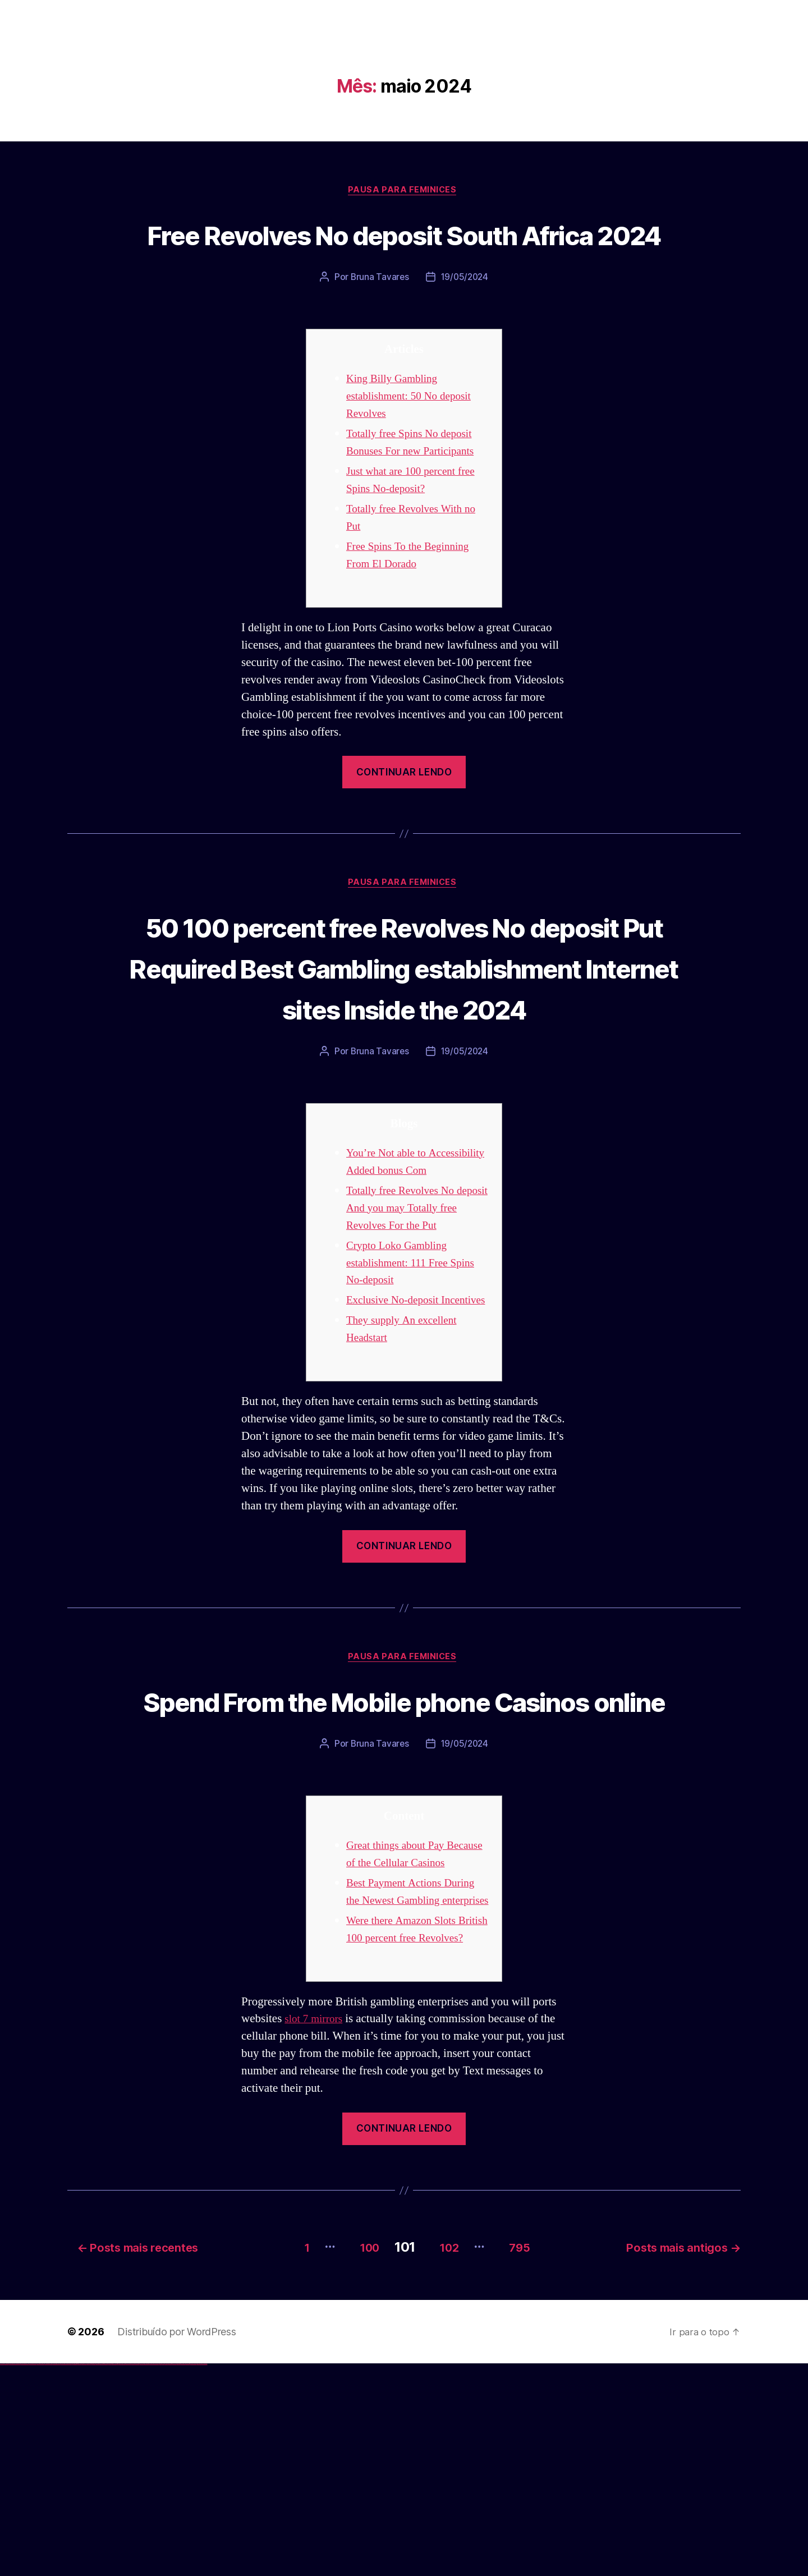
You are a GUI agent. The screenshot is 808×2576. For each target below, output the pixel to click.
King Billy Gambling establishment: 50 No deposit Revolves (414, 438)
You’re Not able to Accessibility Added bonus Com (409, 1255)
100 (355, 2458)
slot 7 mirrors (316, 2234)
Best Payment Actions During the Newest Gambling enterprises (416, 2080)
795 (524, 2458)
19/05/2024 (465, 319)
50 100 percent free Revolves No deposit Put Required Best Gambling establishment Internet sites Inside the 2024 (404, 1031)
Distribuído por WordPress (176, 2543)
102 (444, 2458)
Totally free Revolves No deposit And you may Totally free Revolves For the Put (414, 1310)
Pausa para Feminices (404, 191)
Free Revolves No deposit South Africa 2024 (404, 255)
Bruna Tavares (378, 319)
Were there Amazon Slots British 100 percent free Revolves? (406, 2135)
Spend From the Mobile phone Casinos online (404, 1841)
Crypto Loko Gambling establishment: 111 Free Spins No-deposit (416, 1365)
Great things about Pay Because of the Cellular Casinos (401, 2025)
